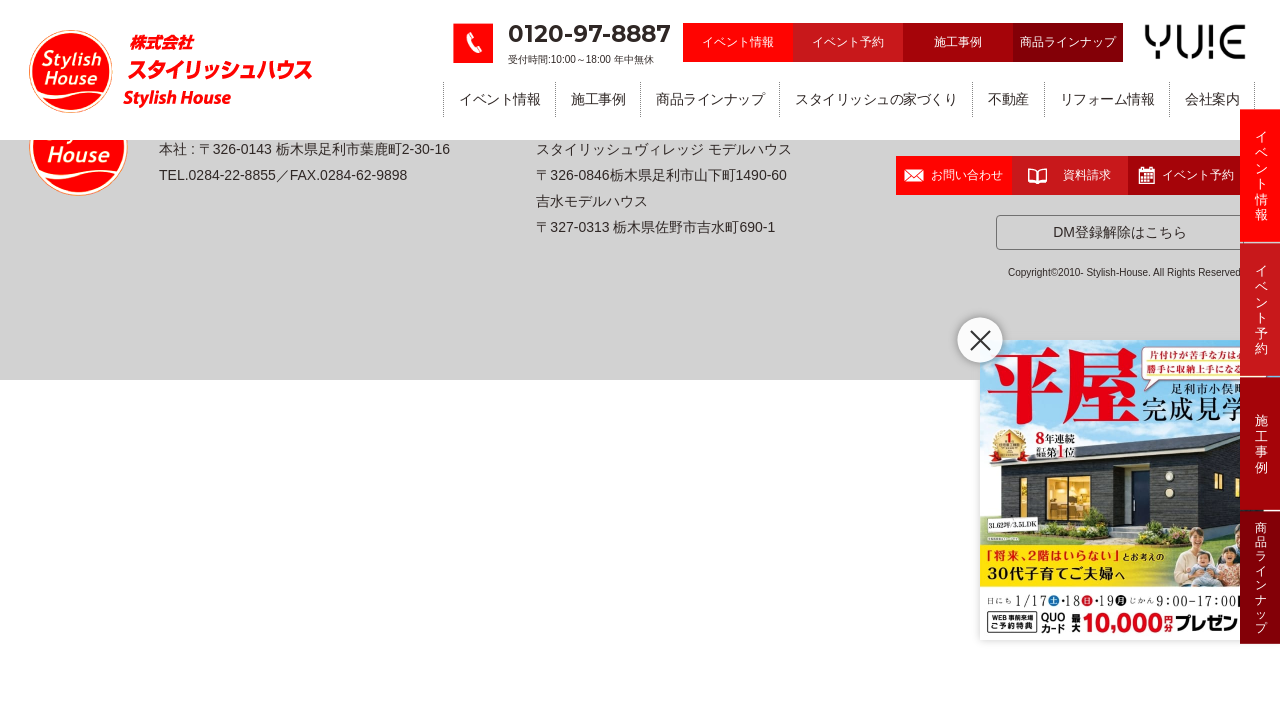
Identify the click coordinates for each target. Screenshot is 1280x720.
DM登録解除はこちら (1120, 232)
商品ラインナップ (1068, 42)
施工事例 (958, 42)
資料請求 (1069, 175)
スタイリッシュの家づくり (876, 99)
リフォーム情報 (1107, 99)
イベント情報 (738, 42)
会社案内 (1212, 99)
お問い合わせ (953, 175)
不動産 (1008, 99)
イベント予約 (848, 42)
